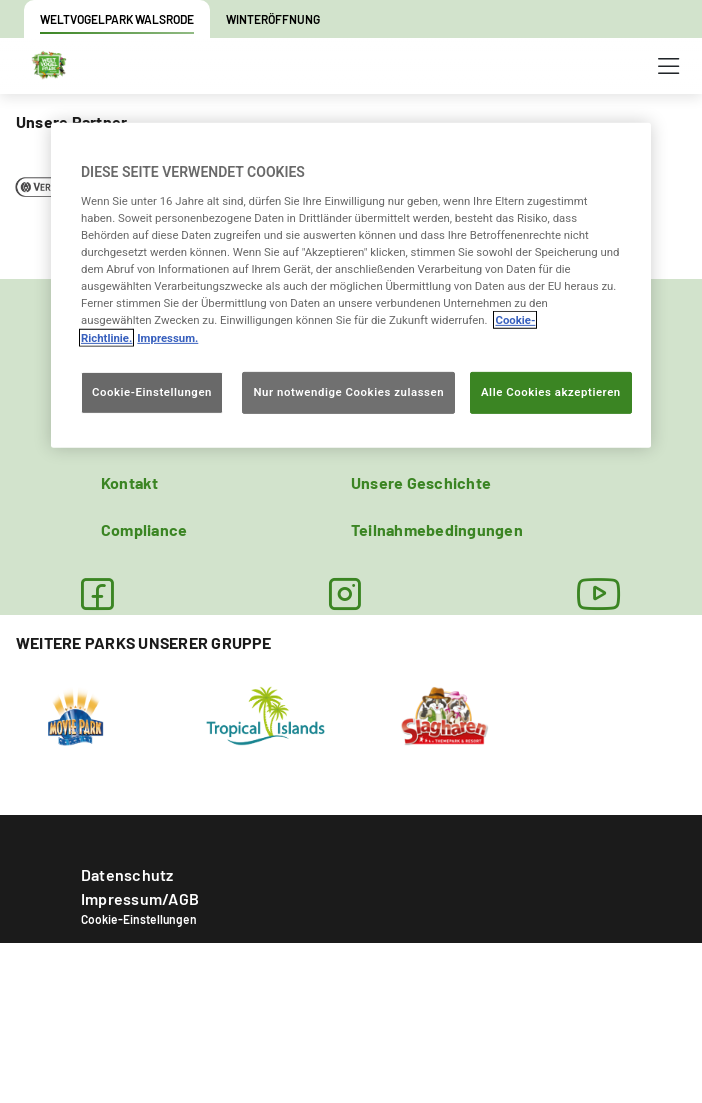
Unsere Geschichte (421, 482)
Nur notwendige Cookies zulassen (348, 391)
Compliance (144, 529)
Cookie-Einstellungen (139, 919)
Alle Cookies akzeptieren (551, 391)
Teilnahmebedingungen (437, 529)
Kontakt (130, 482)
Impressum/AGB (140, 898)
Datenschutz (127, 874)
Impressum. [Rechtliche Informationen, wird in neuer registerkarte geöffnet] (167, 337)
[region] (351, 285)
